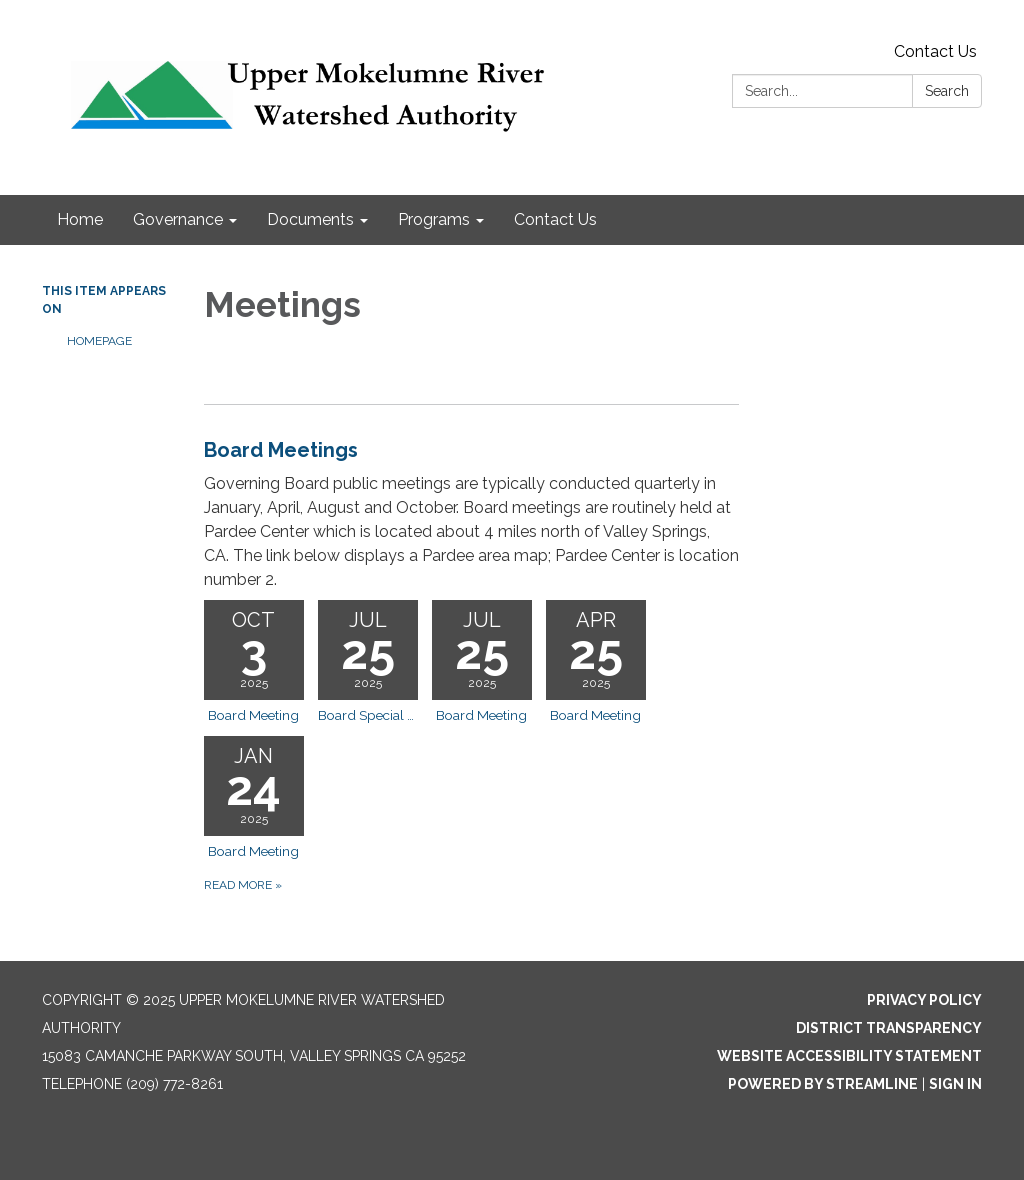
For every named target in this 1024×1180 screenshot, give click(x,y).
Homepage (99, 341)
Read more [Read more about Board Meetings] (243, 885)
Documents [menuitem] (310, 219)
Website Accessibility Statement (849, 1056)
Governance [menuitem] (178, 219)
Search (947, 91)
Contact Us (935, 51)
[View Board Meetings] (472, 513)
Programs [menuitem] (434, 219)
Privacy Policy (924, 1000)
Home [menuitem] (80, 219)
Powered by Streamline (823, 1084)
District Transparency (889, 1028)
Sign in (955, 1084)
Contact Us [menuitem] (555, 219)
